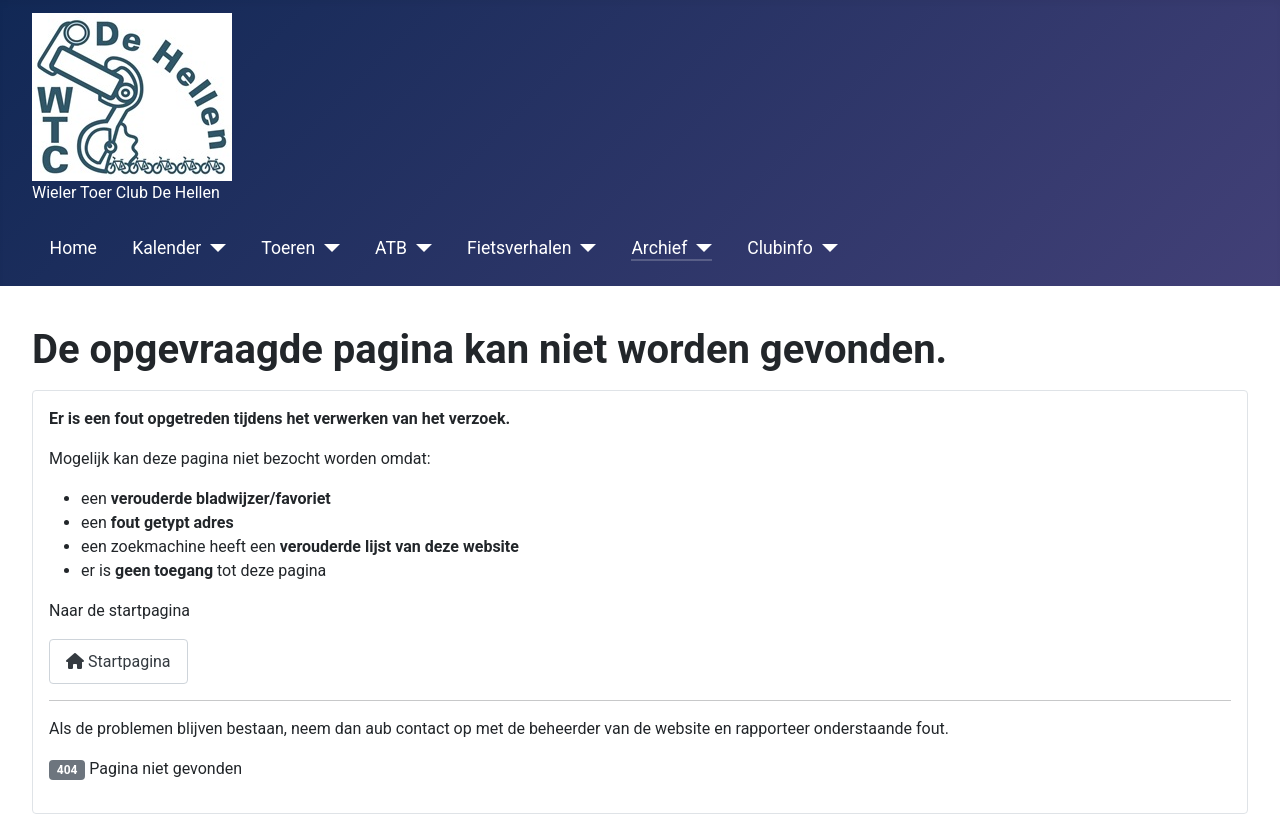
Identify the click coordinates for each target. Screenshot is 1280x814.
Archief (659, 248)
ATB (391, 248)
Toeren (288, 248)
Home (73, 248)
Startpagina (118, 661)
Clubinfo (779, 248)
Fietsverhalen (519, 248)
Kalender (166, 248)
